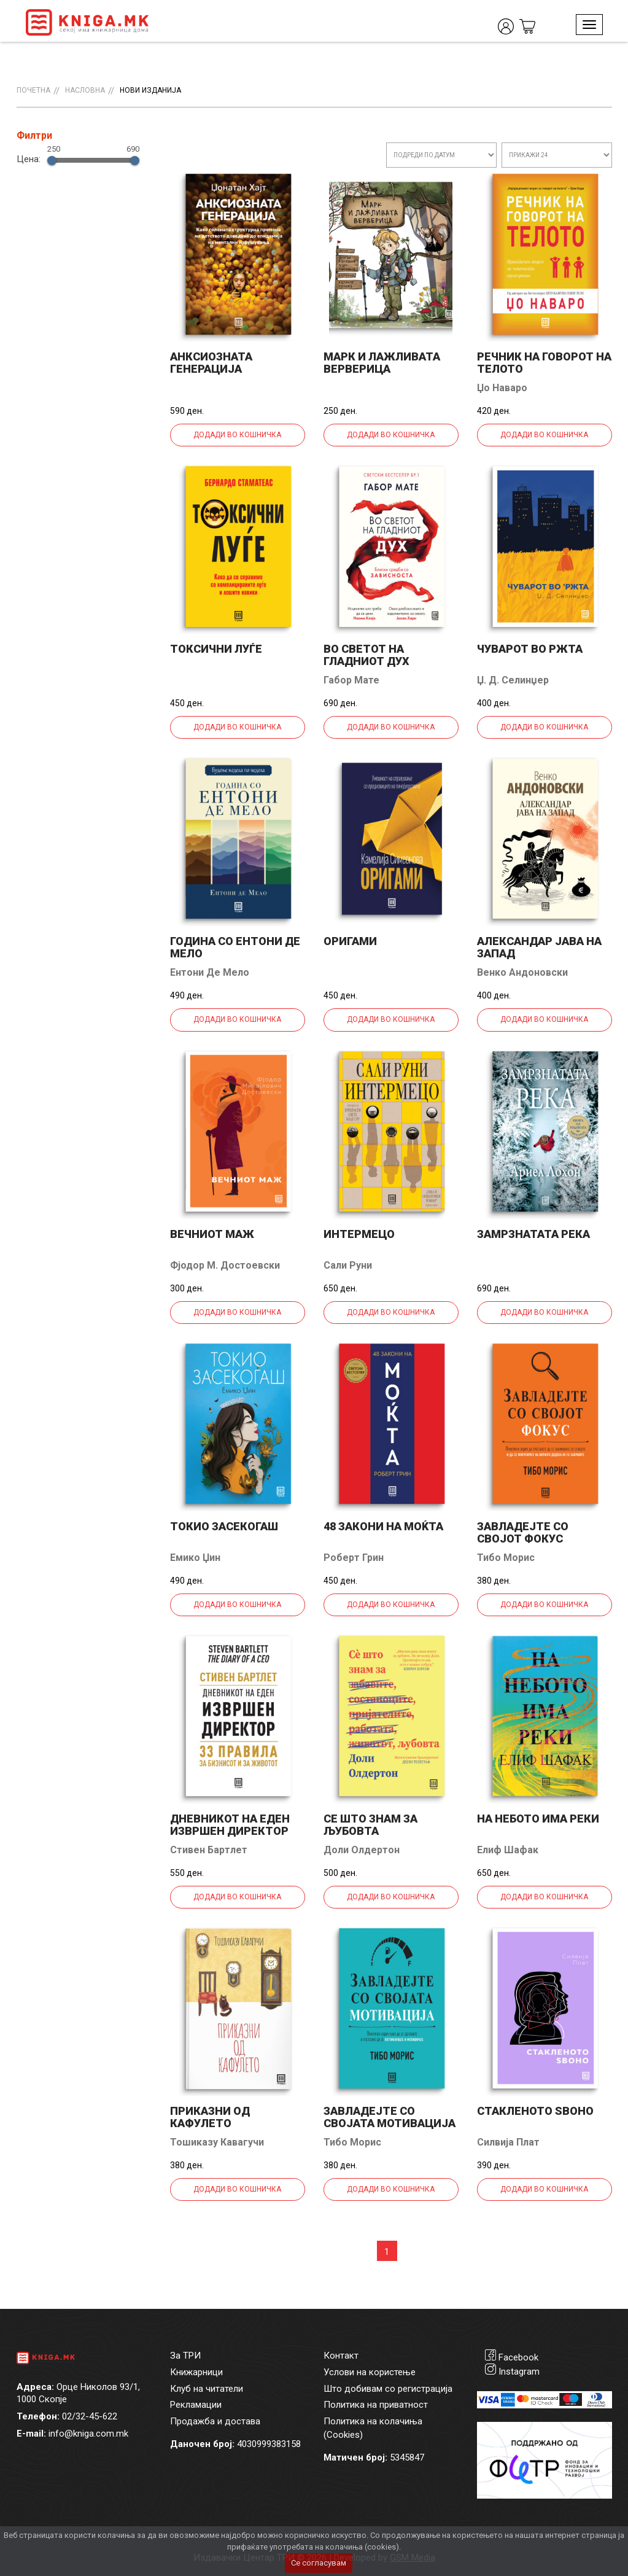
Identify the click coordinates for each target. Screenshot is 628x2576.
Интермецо (359, 1234)
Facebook (518, 2357)
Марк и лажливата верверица (382, 362)
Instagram (519, 2371)
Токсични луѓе (216, 648)
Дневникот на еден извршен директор (230, 1824)
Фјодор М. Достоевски (225, 1265)
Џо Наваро (502, 388)
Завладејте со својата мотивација (389, 2117)
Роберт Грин (354, 1557)
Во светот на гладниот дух (366, 654)
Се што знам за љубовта (370, 1824)
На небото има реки (538, 1818)
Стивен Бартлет (208, 1850)
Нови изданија (150, 90)
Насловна (85, 90)
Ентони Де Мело (209, 972)
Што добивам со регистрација (388, 2388)
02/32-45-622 (89, 2416)
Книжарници (196, 2372)
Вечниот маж (212, 1234)
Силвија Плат (508, 2142)
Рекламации (196, 2404)
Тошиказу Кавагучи (217, 2142)
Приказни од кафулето (210, 2117)
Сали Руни (348, 1265)
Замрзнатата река (533, 1234)
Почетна (33, 90)
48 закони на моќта (383, 1526)
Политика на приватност (376, 2404)
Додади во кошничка (237, 434)
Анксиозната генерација (211, 362)
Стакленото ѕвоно (535, 2110)
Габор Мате (351, 680)
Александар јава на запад (539, 947)
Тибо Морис (506, 1557)
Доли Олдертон (362, 1850)
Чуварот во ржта (530, 648)
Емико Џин (195, 1557)
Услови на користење (370, 2372)
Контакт (341, 2355)
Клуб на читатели (206, 2388)
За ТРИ (185, 2355)
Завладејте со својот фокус (522, 1532)
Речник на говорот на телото (544, 362)
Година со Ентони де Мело (235, 947)
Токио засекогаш (224, 1526)
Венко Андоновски (522, 972)
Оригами (350, 941)
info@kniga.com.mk (88, 2433)
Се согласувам (318, 2562)
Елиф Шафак (507, 1850)
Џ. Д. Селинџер (513, 680)
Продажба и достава (215, 2421)
